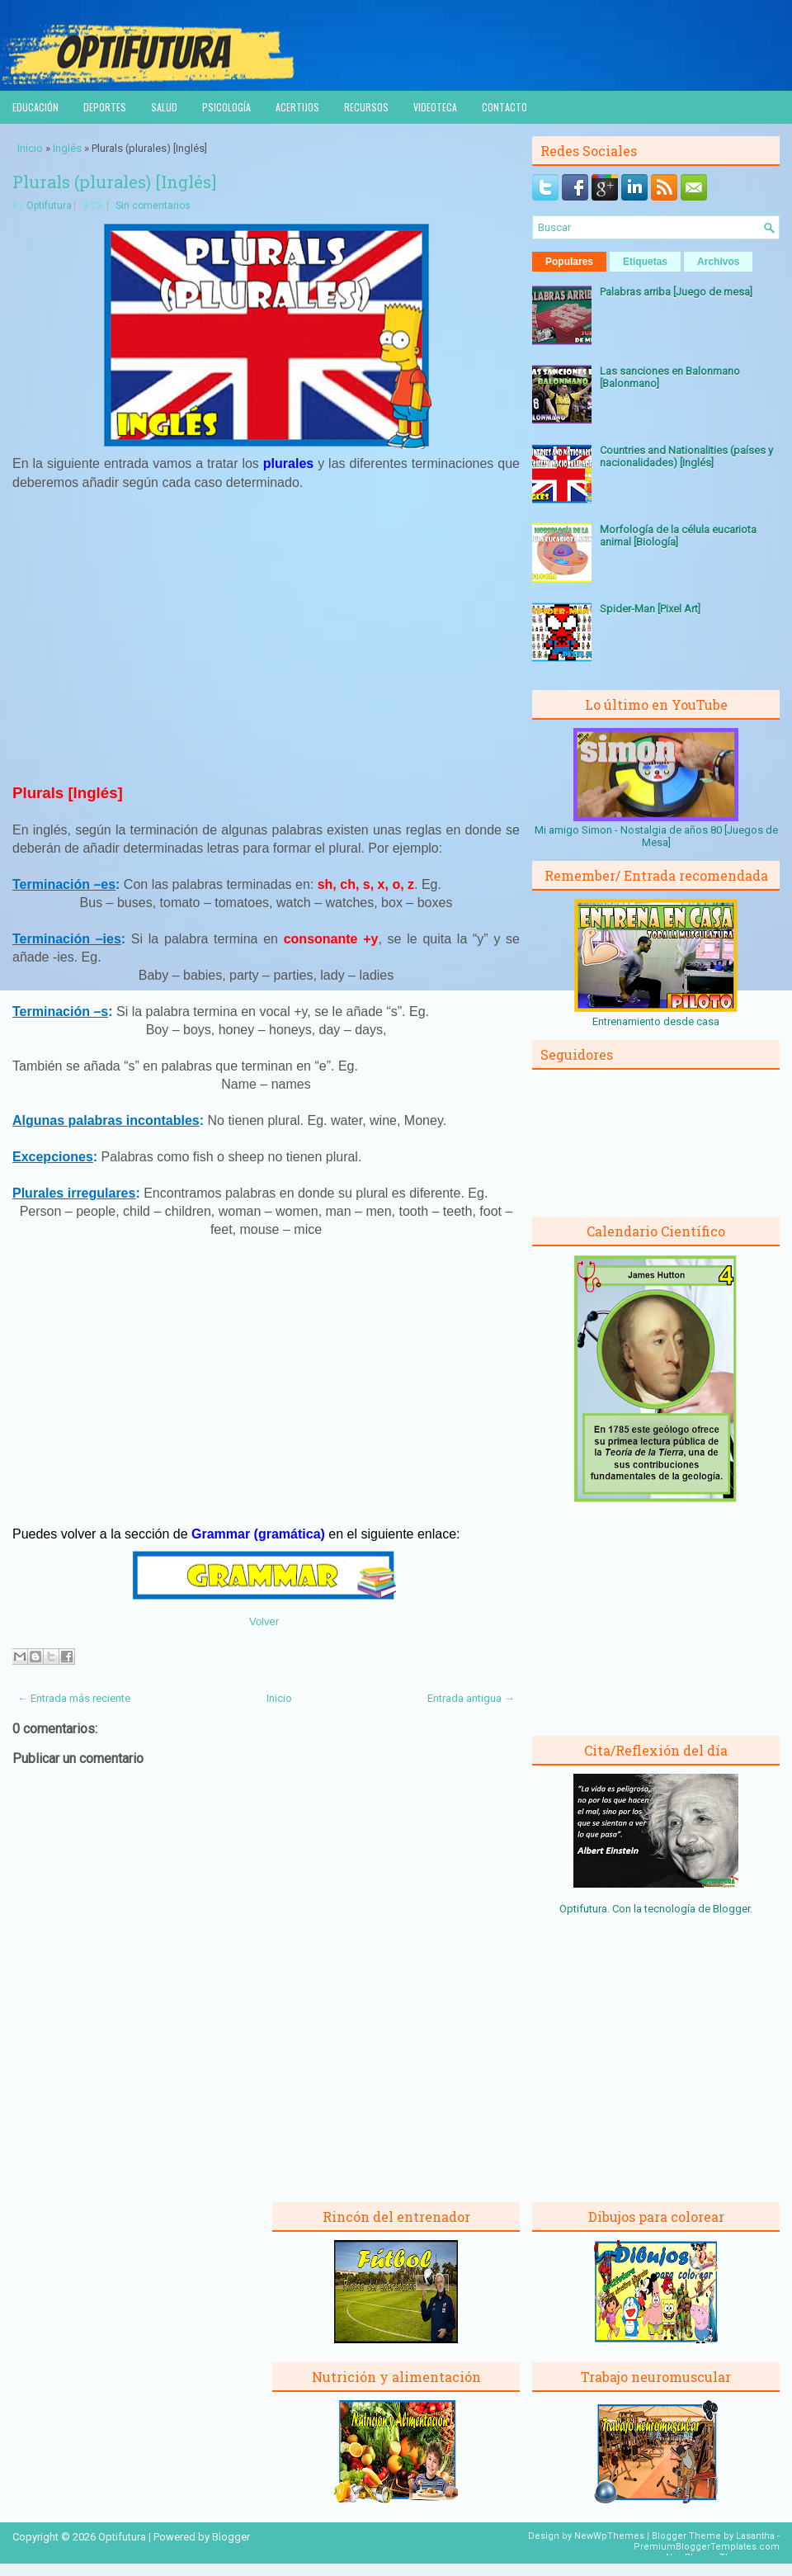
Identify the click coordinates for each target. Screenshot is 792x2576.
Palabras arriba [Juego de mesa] (676, 292)
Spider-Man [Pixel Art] (650, 609)
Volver (264, 1621)
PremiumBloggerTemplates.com (707, 2546)
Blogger (731, 1908)
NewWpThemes (609, 2536)
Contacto (504, 107)
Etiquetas (645, 261)
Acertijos (297, 107)
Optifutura (49, 205)
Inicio (30, 148)
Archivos (718, 261)
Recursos (366, 107)
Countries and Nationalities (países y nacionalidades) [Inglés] (686, 456)
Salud (164, 107)
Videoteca (435, 107)
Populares (569, 261)
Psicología (226, 107)
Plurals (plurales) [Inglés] (114, 181)
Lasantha (755, 2536)
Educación (35, 107)
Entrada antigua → (471, 1698)
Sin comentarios (153, 205)
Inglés (67, 148)
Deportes (104, 107)
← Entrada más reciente (73, 1698)
